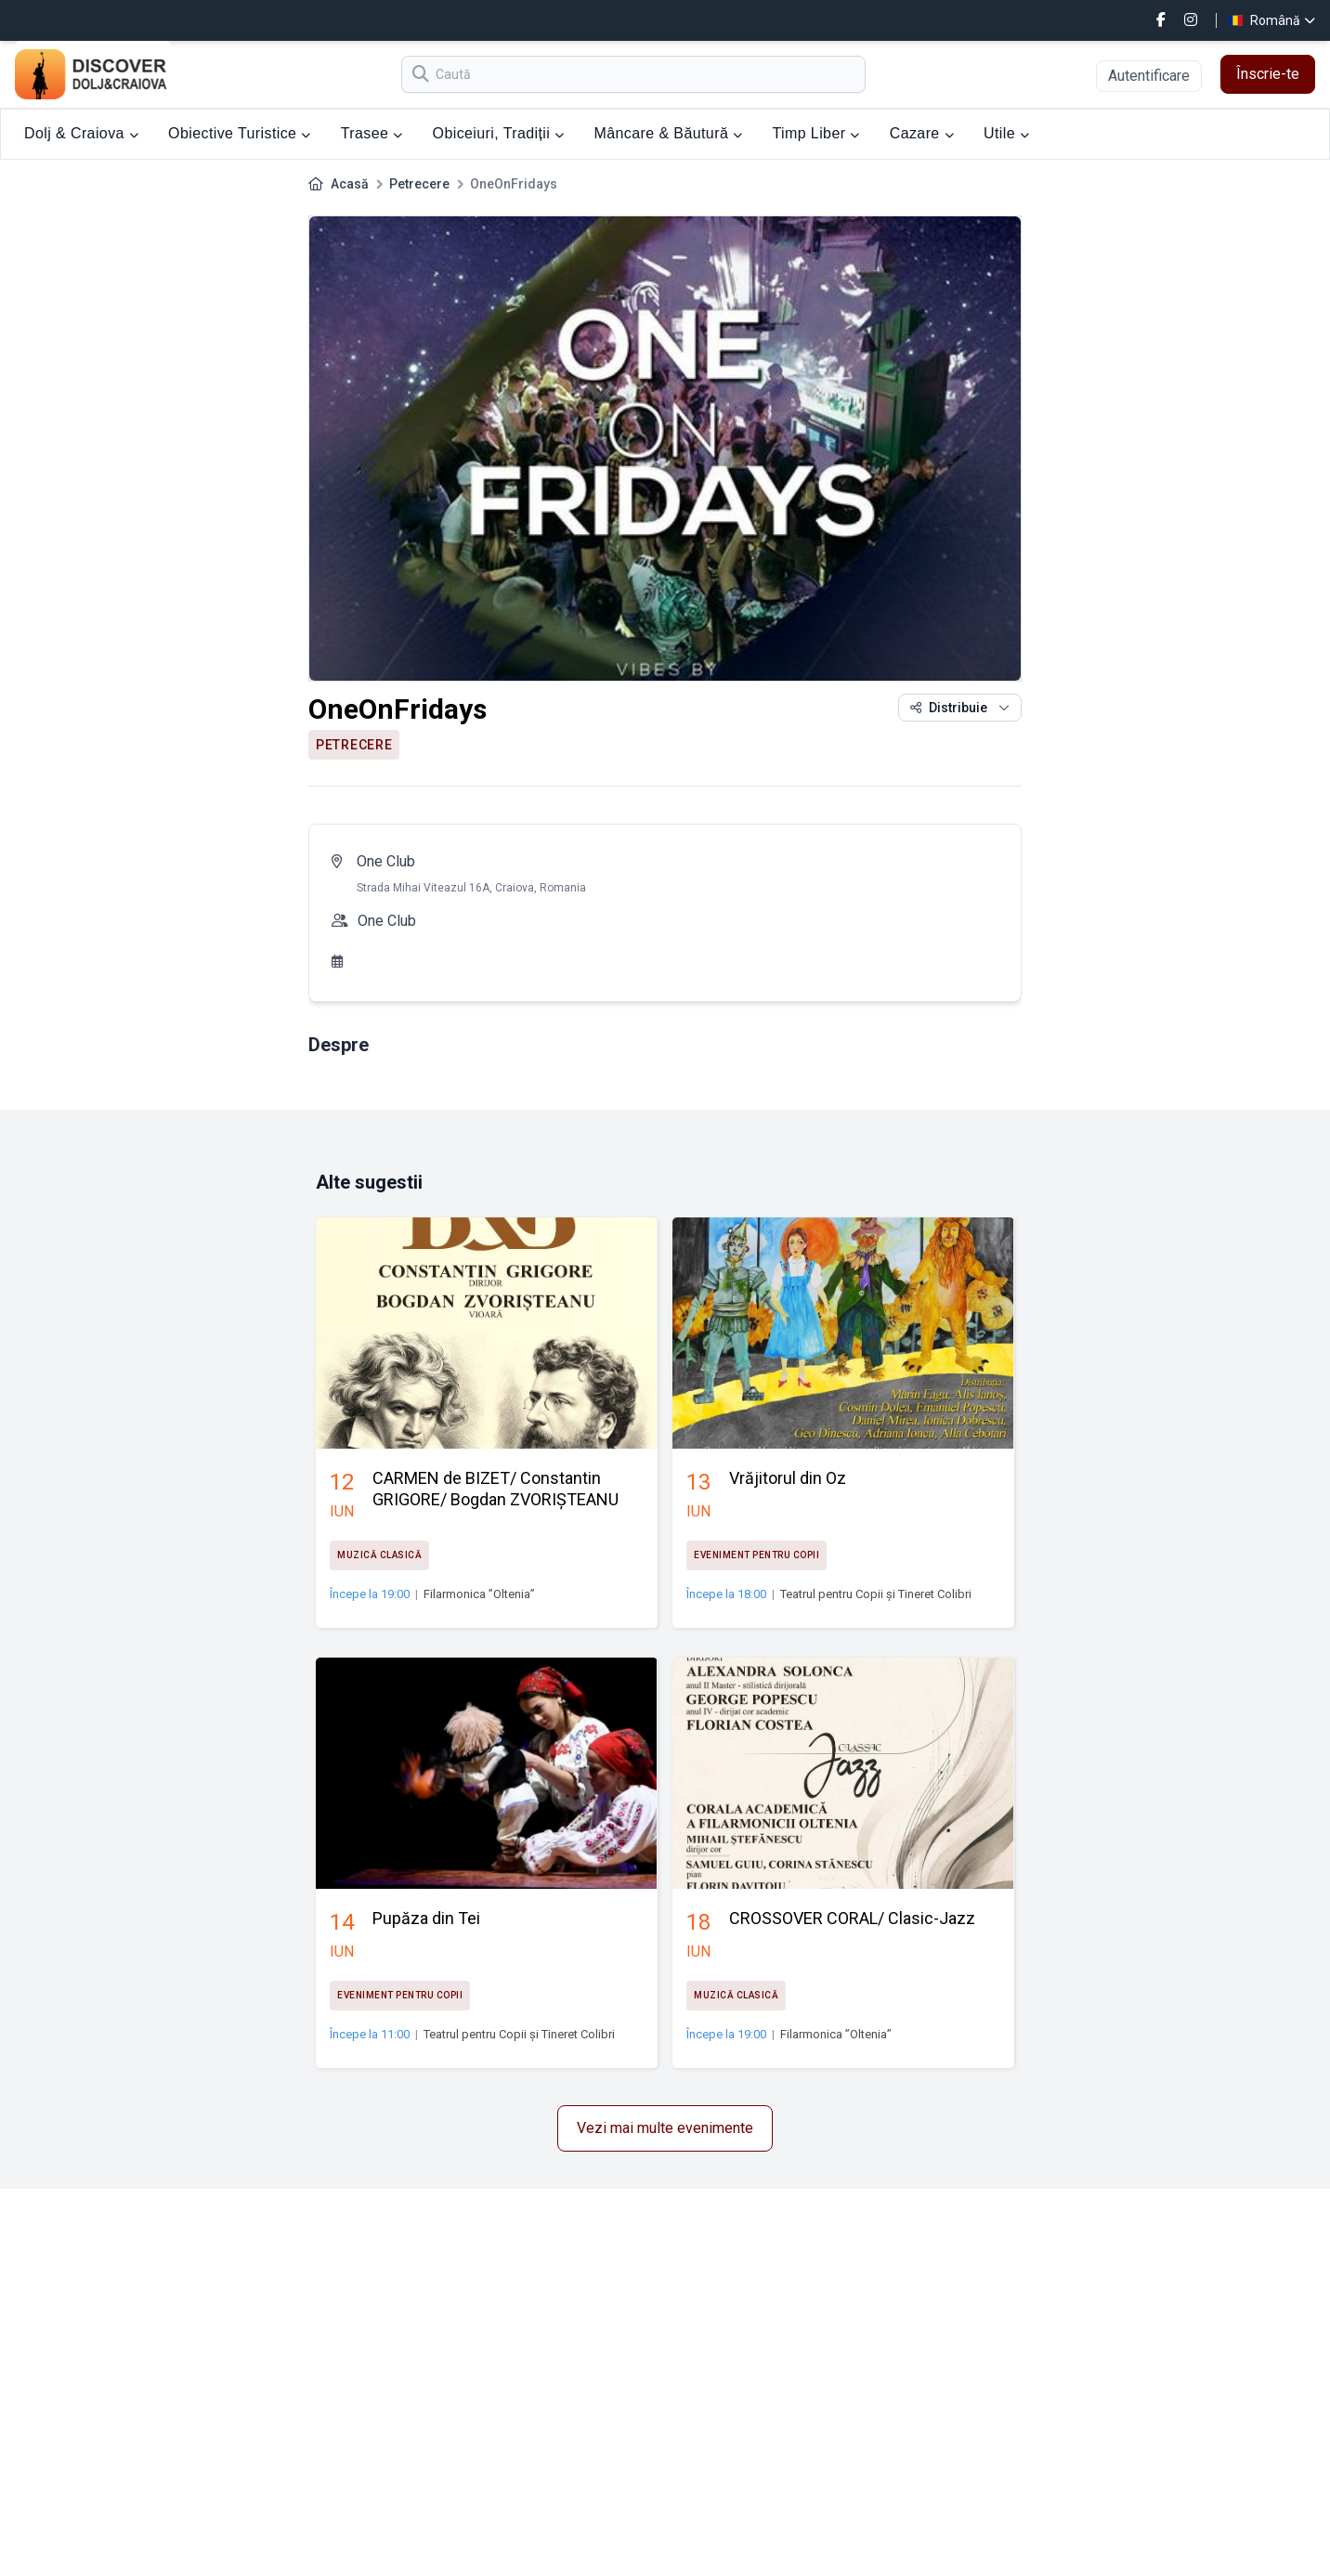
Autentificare (1149, 76)
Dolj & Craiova (81, 133)
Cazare (922, 133)
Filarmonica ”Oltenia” (479, 1594)
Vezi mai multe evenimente (665, 2128)
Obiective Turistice (239, 133)
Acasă (350, 183)
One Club (386, 861)
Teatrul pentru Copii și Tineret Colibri (875, 1594)
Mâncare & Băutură (668, 133)
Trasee (372, 133)
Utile (1006, 133)
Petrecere (419, 183)
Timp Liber (815, 133)
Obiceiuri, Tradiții (499, 133)
